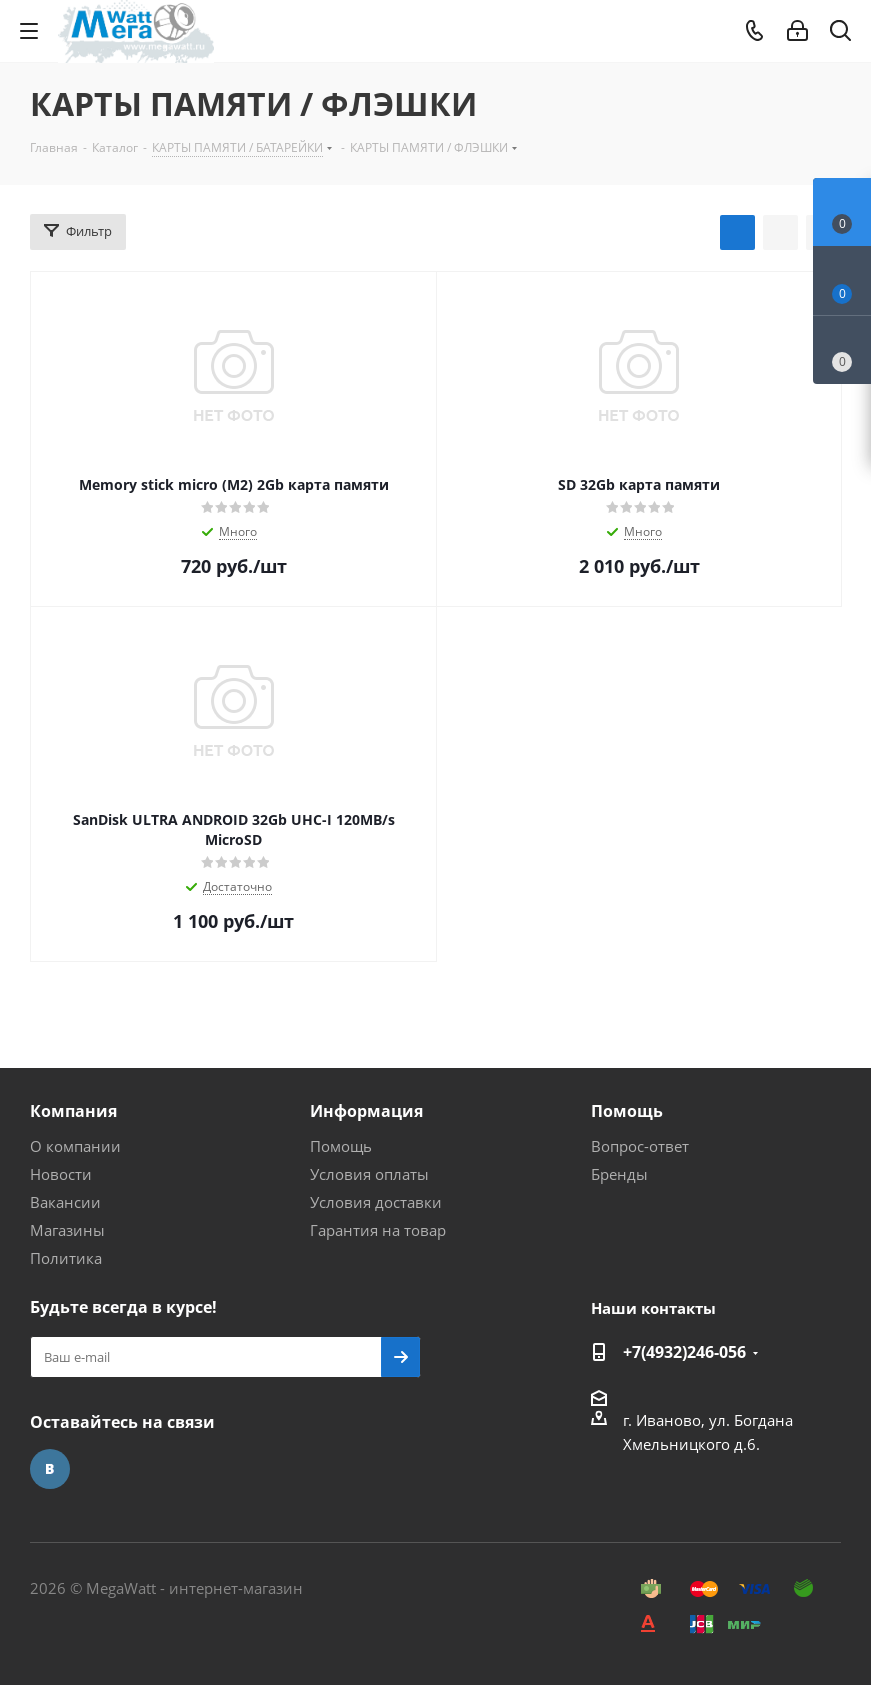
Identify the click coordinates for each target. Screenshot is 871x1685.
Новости (61, 1174)
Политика (66, 1258)
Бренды (619, 1174)
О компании (75, 1146)
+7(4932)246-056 (684, 1352)
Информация (366, 1111)
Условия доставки (376, 1202)
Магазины (67, 1230)
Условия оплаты (369, 1174)
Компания (73, 1111)
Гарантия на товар (378, 1230)
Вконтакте (50, 1469)
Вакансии (65, 1202)
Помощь (341, 1146)
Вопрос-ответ (640, 1146)
